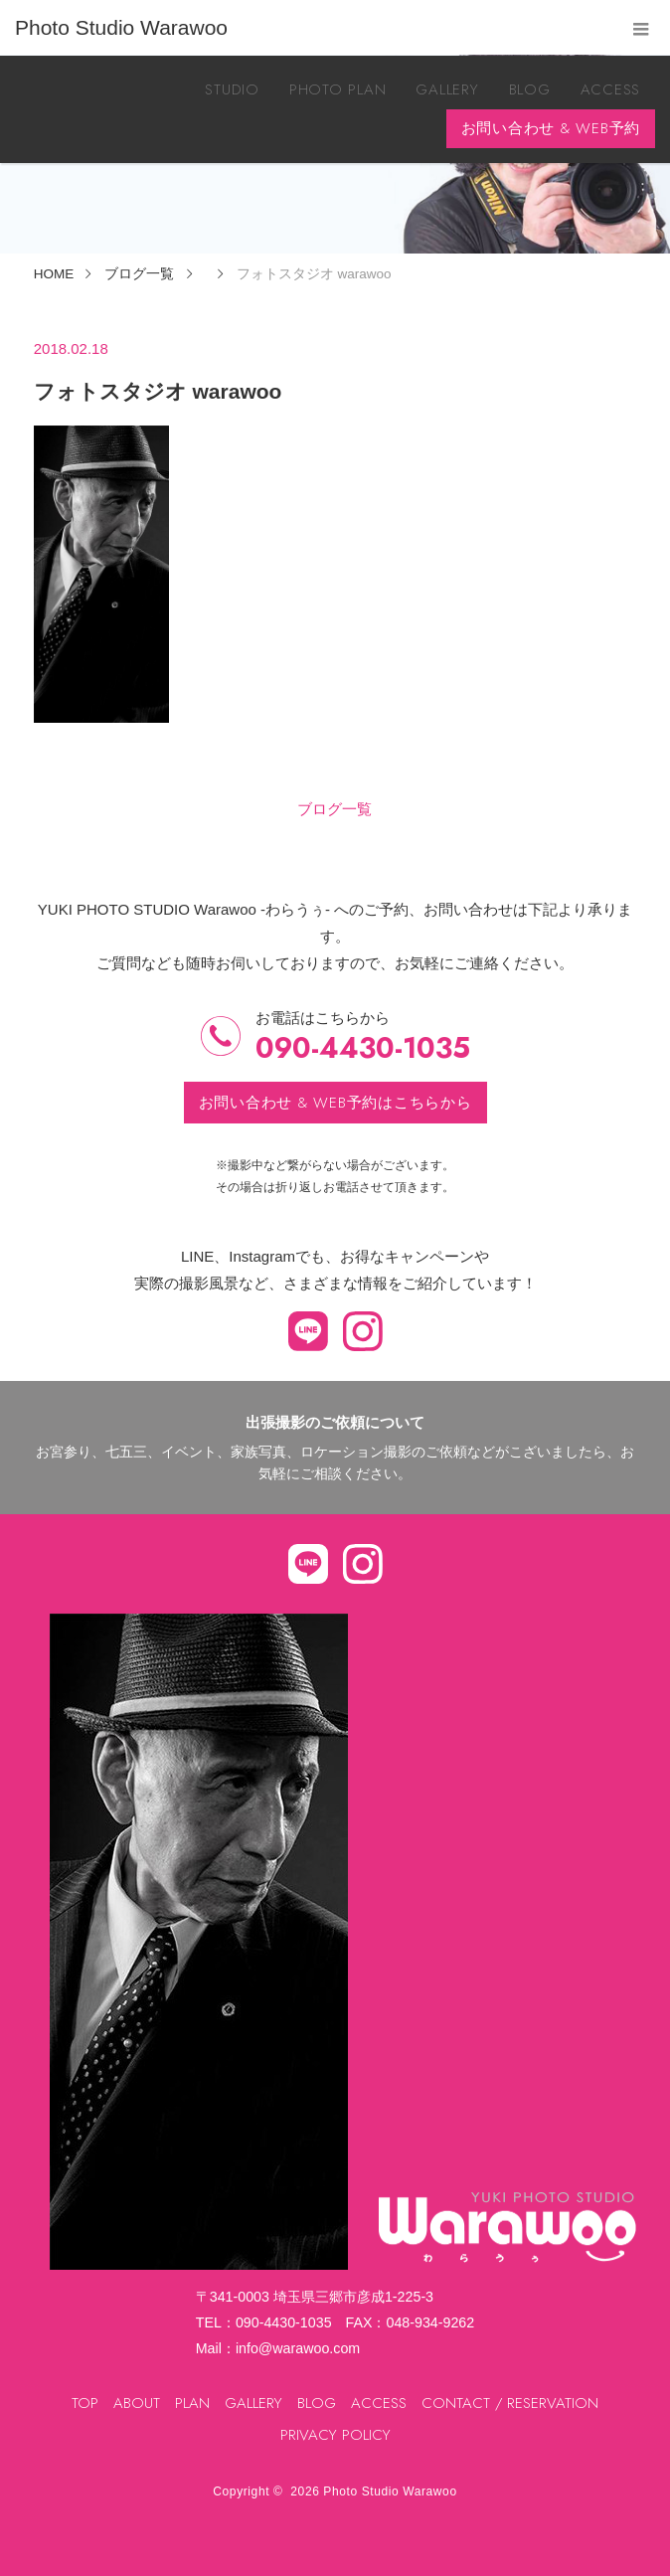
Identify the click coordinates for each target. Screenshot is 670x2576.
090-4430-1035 (362, 1048)
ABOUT (136, 2403)
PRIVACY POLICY (335, 2435)
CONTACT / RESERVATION (509, 2403)
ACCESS (611, 89)
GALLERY (447, 89)
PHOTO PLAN (338, 89)
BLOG (530, 89)
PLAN (192, 2403)
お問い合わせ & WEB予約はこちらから (335, 1103)
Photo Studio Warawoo (389, 2491)
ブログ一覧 (334, 808)
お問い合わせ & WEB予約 (551, 128)
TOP (85, 2403)
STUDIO (232, 89)
